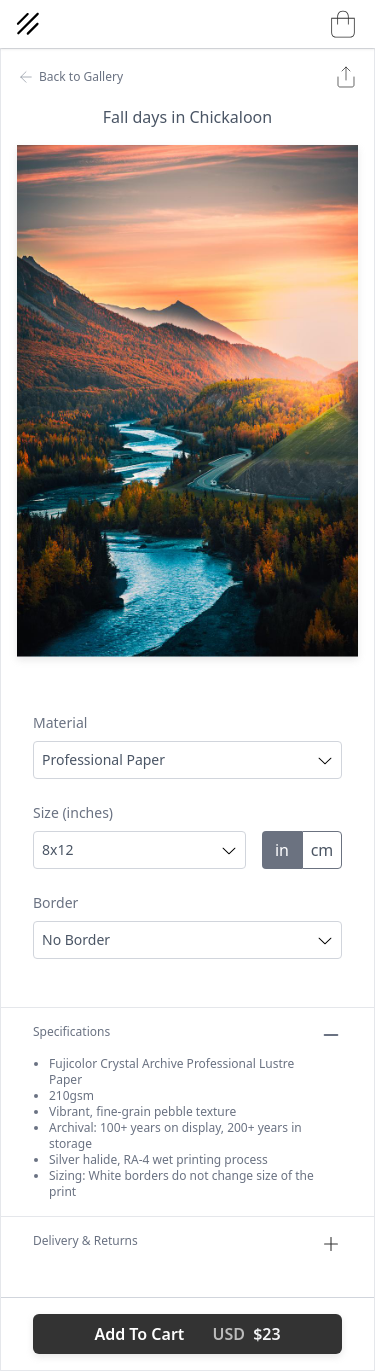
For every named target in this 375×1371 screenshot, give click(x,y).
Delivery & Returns (187, 1244)
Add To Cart (187, 1334)
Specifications (187, 1035)
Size (73, 812)
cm (322, 850)
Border (55, 902)
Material (60, 722)
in (282, 850)
